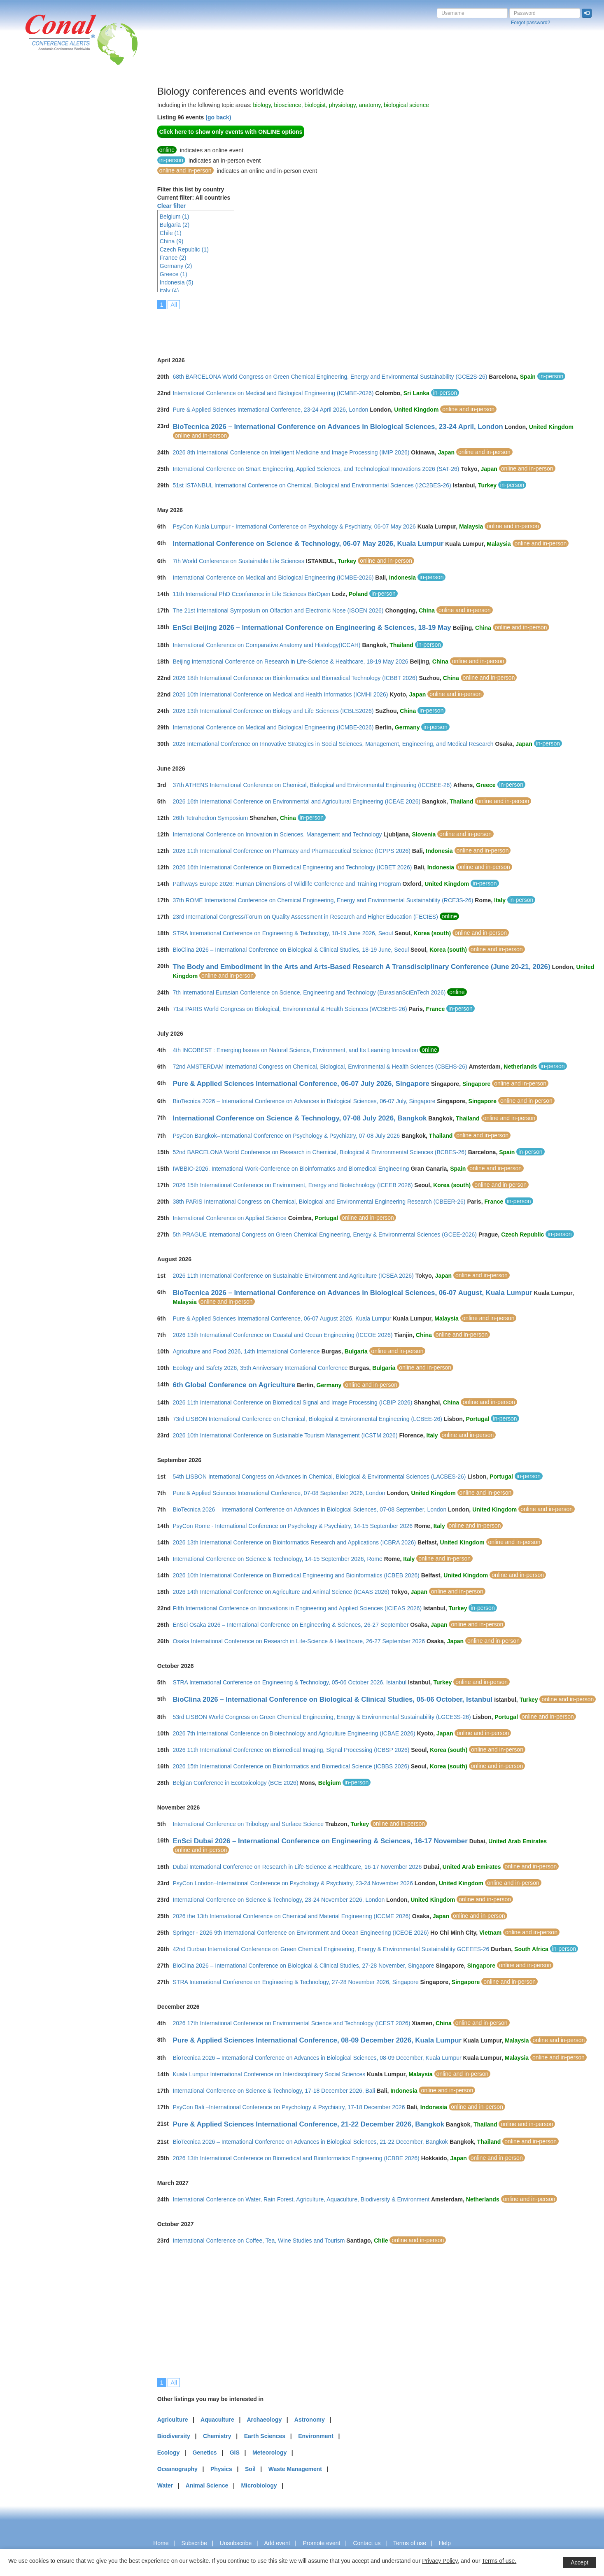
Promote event (321, 2543)
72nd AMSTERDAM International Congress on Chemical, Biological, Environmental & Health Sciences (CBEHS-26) (320, 1066)
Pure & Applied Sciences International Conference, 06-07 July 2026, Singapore (301, 1084)
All (173, 304)
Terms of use (409, 2543)
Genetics (204, 2452)
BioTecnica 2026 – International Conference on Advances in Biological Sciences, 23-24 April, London (338, 427)
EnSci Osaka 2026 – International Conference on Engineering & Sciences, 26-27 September (291, 1624)
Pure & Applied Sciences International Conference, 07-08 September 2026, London (279, 1493)
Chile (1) (171, 233)
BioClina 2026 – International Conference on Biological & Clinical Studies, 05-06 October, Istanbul (333, 1699)
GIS (235, 2452)
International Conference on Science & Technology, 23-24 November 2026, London (279, 1899)
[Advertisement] (39, 209)
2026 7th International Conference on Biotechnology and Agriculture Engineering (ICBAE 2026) (294, 1733)
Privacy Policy (439, 2560)
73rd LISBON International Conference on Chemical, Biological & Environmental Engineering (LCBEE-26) (307, 1419)
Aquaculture (217, 2419)
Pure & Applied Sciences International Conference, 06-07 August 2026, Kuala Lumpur (282, 1318)
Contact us (366, 2543)
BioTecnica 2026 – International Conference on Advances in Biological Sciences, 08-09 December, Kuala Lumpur (317, 2057)
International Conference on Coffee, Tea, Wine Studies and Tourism (259, 2240)
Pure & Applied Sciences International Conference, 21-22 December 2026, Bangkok (309, 2124)
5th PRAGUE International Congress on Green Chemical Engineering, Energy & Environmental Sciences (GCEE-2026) (325, 1234)
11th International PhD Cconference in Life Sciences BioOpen (252, 594)
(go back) (218, 117)
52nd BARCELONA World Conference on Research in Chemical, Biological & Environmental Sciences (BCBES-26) (319, 1152)
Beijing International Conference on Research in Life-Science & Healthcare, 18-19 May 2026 (290, 661)
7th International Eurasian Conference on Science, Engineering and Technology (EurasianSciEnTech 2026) (309, 992)
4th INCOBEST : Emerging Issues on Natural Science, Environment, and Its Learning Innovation (295, 1050)
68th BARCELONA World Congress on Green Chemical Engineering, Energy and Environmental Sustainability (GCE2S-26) (330, 376)
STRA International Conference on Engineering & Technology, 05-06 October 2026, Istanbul (290, 1682)
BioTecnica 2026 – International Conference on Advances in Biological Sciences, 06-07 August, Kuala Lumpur (352, 1293)
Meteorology (269, 2452)
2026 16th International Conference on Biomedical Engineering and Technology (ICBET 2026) (292, 867)
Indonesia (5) (177, 282)
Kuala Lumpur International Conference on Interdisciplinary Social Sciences (269, 2074)
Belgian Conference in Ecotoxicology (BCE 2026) (236, 1782)
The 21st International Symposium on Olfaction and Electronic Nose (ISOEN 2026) (278, 610)
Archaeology (264, 2419)
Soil (250, 2469)
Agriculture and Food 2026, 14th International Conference (246, 1351)
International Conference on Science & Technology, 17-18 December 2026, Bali (274, 2090)
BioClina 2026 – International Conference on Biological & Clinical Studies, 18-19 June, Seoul (291, 949)
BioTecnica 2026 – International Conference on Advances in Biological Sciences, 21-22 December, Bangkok (310, 2141)
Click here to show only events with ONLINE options (231, 131)
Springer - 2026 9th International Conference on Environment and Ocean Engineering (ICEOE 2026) (301, 1932)
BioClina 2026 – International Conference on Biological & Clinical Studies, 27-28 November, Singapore (303, 1965)
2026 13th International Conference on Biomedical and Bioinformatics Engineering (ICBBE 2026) (296, 2158)
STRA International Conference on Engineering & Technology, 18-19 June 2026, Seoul (283, 933)
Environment (315, 2436)
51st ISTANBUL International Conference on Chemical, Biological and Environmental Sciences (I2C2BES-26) (312, 485)
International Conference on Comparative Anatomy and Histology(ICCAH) (267, 645)
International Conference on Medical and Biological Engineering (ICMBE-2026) (273, 393)
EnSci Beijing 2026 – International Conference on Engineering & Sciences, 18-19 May (312, 627)
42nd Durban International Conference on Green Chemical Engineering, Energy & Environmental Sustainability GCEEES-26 (331, 1949)
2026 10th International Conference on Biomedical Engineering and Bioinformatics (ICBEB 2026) (296, 1575)
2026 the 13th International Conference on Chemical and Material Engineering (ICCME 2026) (291, 1916)
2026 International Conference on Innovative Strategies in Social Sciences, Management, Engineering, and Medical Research (333, 744)
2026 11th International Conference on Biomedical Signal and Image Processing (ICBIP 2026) (293, 1402)
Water (165, 2485)
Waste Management (295, 2469)
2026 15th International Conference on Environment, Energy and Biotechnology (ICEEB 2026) (293, 1185)
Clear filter (171, 206)
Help (445, 2543)
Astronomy (309, 2419)
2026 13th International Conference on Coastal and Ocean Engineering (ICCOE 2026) (283, 1335)
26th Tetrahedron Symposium (210, 818)
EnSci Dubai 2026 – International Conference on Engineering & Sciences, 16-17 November (320, 1841)
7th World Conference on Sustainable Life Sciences (239, 561)
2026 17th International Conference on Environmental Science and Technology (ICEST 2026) (291, 2023)
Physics (221, 2469)
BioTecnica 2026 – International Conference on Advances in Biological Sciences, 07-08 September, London (310, 1509)
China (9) (172, 241)
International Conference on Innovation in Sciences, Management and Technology (277, 834)
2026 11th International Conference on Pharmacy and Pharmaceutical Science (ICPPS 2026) (291, 851)
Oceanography (177, 2469)
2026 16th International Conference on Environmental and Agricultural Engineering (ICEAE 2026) (297, 801)
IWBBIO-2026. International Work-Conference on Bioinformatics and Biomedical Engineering (291, 1168)
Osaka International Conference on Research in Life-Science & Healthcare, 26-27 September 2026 (299, 1641)
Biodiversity (173, 2436)
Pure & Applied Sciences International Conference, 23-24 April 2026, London (270, 409)
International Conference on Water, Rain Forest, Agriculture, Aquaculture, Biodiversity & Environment (301, 2199)
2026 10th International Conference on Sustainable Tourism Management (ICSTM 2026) (285, 1435)
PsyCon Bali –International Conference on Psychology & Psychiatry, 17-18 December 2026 (289, 2107)
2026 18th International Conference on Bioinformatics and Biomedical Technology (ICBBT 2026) (295, 678)
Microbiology (259, 2485)
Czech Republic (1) (184, 249)
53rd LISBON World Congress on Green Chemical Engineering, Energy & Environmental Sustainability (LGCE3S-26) (322, 1717)
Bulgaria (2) (174, 224)
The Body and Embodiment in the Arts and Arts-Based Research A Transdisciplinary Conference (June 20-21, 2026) (361, 967)
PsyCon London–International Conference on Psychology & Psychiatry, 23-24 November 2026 (293, 1883)
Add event (277, 2543)
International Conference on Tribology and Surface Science (248, 1824)
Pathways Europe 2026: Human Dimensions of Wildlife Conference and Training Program (287, 883)
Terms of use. (499, 2560)
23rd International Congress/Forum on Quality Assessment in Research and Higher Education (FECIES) (305, 916)
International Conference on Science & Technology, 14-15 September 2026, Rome (277, 1559)
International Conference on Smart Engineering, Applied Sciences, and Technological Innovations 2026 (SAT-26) (316, 469)
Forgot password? (530, 23)
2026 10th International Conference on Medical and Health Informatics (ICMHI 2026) (280, 694)
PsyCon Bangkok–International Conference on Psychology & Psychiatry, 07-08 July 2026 (286, 1135)
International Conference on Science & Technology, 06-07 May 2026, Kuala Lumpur (308, 543)
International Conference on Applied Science (230, 1218)
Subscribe (194, 2543)
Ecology (168, 2452)
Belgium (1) (174, 216)
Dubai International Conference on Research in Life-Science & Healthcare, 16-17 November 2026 (297, 1866)
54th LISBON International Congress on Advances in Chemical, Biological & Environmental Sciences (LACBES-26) (319, 1476)
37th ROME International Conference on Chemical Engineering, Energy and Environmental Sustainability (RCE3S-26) (323, 900)
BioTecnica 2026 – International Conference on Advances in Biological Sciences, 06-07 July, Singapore (304, 1101)
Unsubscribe (236, 2543)
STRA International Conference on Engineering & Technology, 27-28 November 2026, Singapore (296, 1982)
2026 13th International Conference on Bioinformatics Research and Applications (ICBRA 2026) (294, 1542)
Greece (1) (173, 274)
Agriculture (172, 2419)
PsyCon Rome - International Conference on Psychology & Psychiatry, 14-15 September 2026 (293, 1526)
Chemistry (217, 2436)
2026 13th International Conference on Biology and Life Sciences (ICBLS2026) (273, 711)
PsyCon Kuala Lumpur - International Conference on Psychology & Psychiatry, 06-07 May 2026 (294, 526)
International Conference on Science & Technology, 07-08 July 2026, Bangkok (300, 1118)
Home (160, 2543)
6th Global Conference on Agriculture (234, 1385)
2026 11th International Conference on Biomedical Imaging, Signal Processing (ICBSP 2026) (291, 1750)
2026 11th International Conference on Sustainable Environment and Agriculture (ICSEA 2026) (293, 1275)
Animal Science (207, 2485)
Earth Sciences (264, 2436)
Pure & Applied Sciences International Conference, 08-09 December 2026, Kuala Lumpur (317, 2040)
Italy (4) (169, 290)
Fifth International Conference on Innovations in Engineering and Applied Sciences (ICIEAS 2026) (297, 1608)
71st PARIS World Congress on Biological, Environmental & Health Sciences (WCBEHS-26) (290, 1009)
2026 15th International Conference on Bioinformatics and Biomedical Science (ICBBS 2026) (291, 1766)
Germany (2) (176, 266)
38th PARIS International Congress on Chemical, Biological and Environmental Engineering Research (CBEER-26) (319, 1201)
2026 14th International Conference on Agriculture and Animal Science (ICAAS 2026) (281, 1591)
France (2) (173, 257)
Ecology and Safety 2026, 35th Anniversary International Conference (260, 1368)
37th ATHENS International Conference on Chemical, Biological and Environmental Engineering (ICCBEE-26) (312, 785)
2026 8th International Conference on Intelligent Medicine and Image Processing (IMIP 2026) (291, 452)
